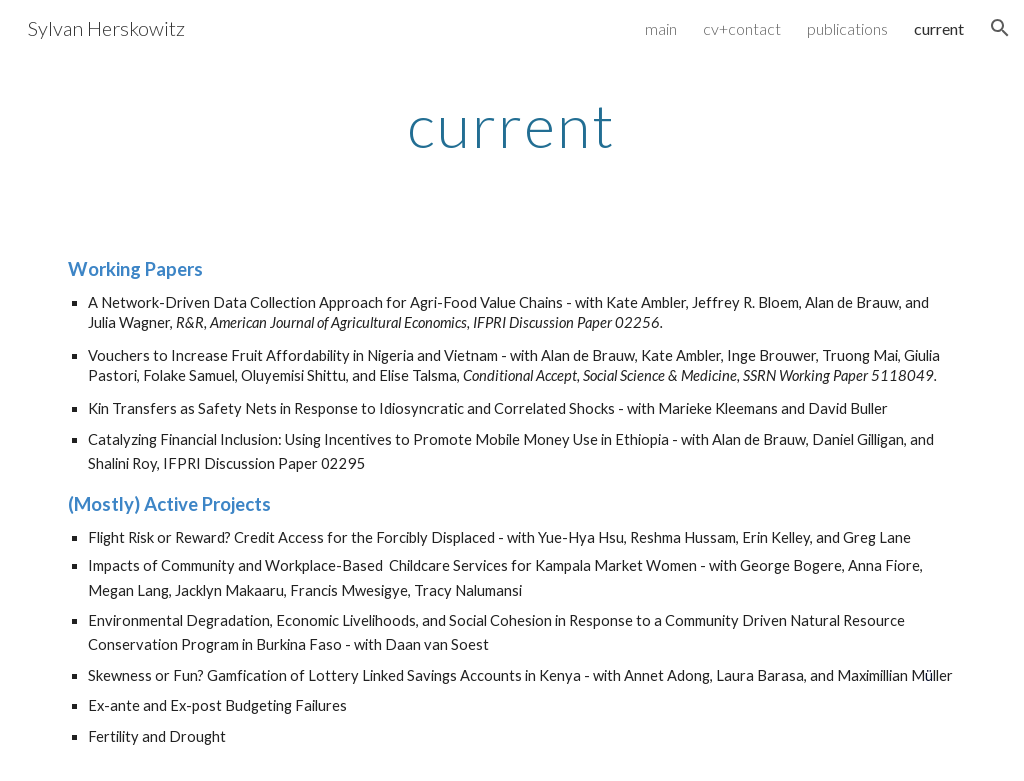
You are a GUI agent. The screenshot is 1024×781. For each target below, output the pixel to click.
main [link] (661, 28)
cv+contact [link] (742, 28)
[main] (511, 125)
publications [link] (847, 28)
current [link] (939, 28)
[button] (1000, 28)
